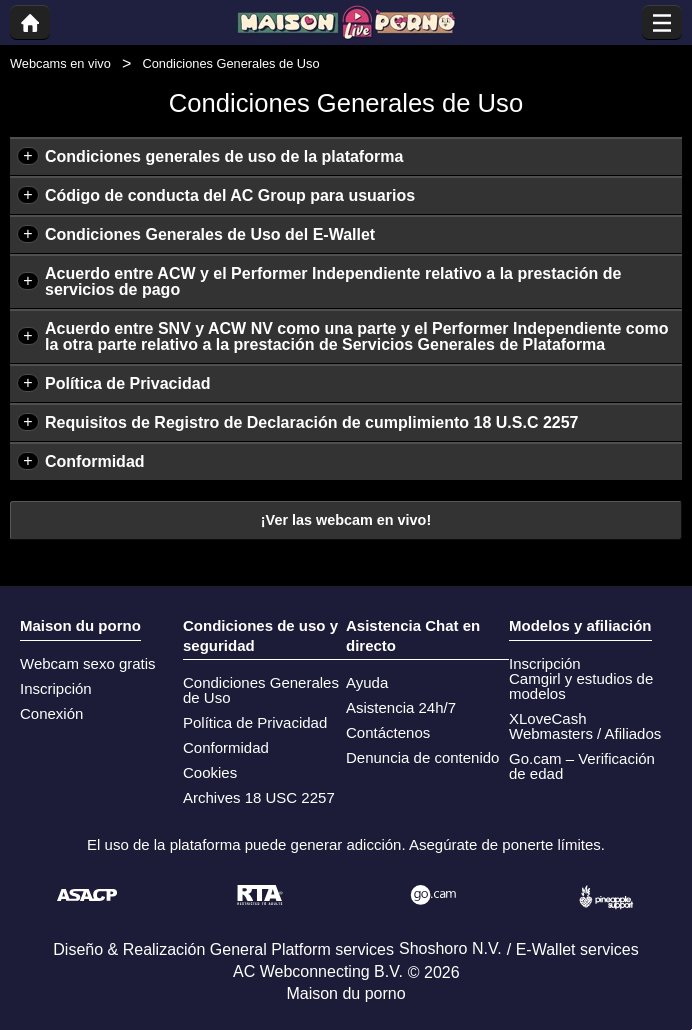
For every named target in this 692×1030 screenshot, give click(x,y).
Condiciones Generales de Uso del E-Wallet (210, 234)
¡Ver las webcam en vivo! (346, 520)
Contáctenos (388, 732)
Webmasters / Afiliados (585, 733)
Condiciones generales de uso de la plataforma (224, 156)
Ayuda (367, 682)
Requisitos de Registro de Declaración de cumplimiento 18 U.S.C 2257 (312, 422)
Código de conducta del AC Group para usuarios (230, 195)
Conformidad (95, 461)
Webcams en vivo (60, 63)
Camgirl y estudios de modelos (581, 686)
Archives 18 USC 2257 (259, 797)
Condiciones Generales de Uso (261, 690)
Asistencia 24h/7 (401, 707)
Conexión (51, 713)
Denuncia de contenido (422, 757)
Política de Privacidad (127, 383)
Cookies (210, 772)
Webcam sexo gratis (88, 663)
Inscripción (56, 688)
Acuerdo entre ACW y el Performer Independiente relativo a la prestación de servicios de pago (333, 281)
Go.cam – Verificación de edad (582, 766)
